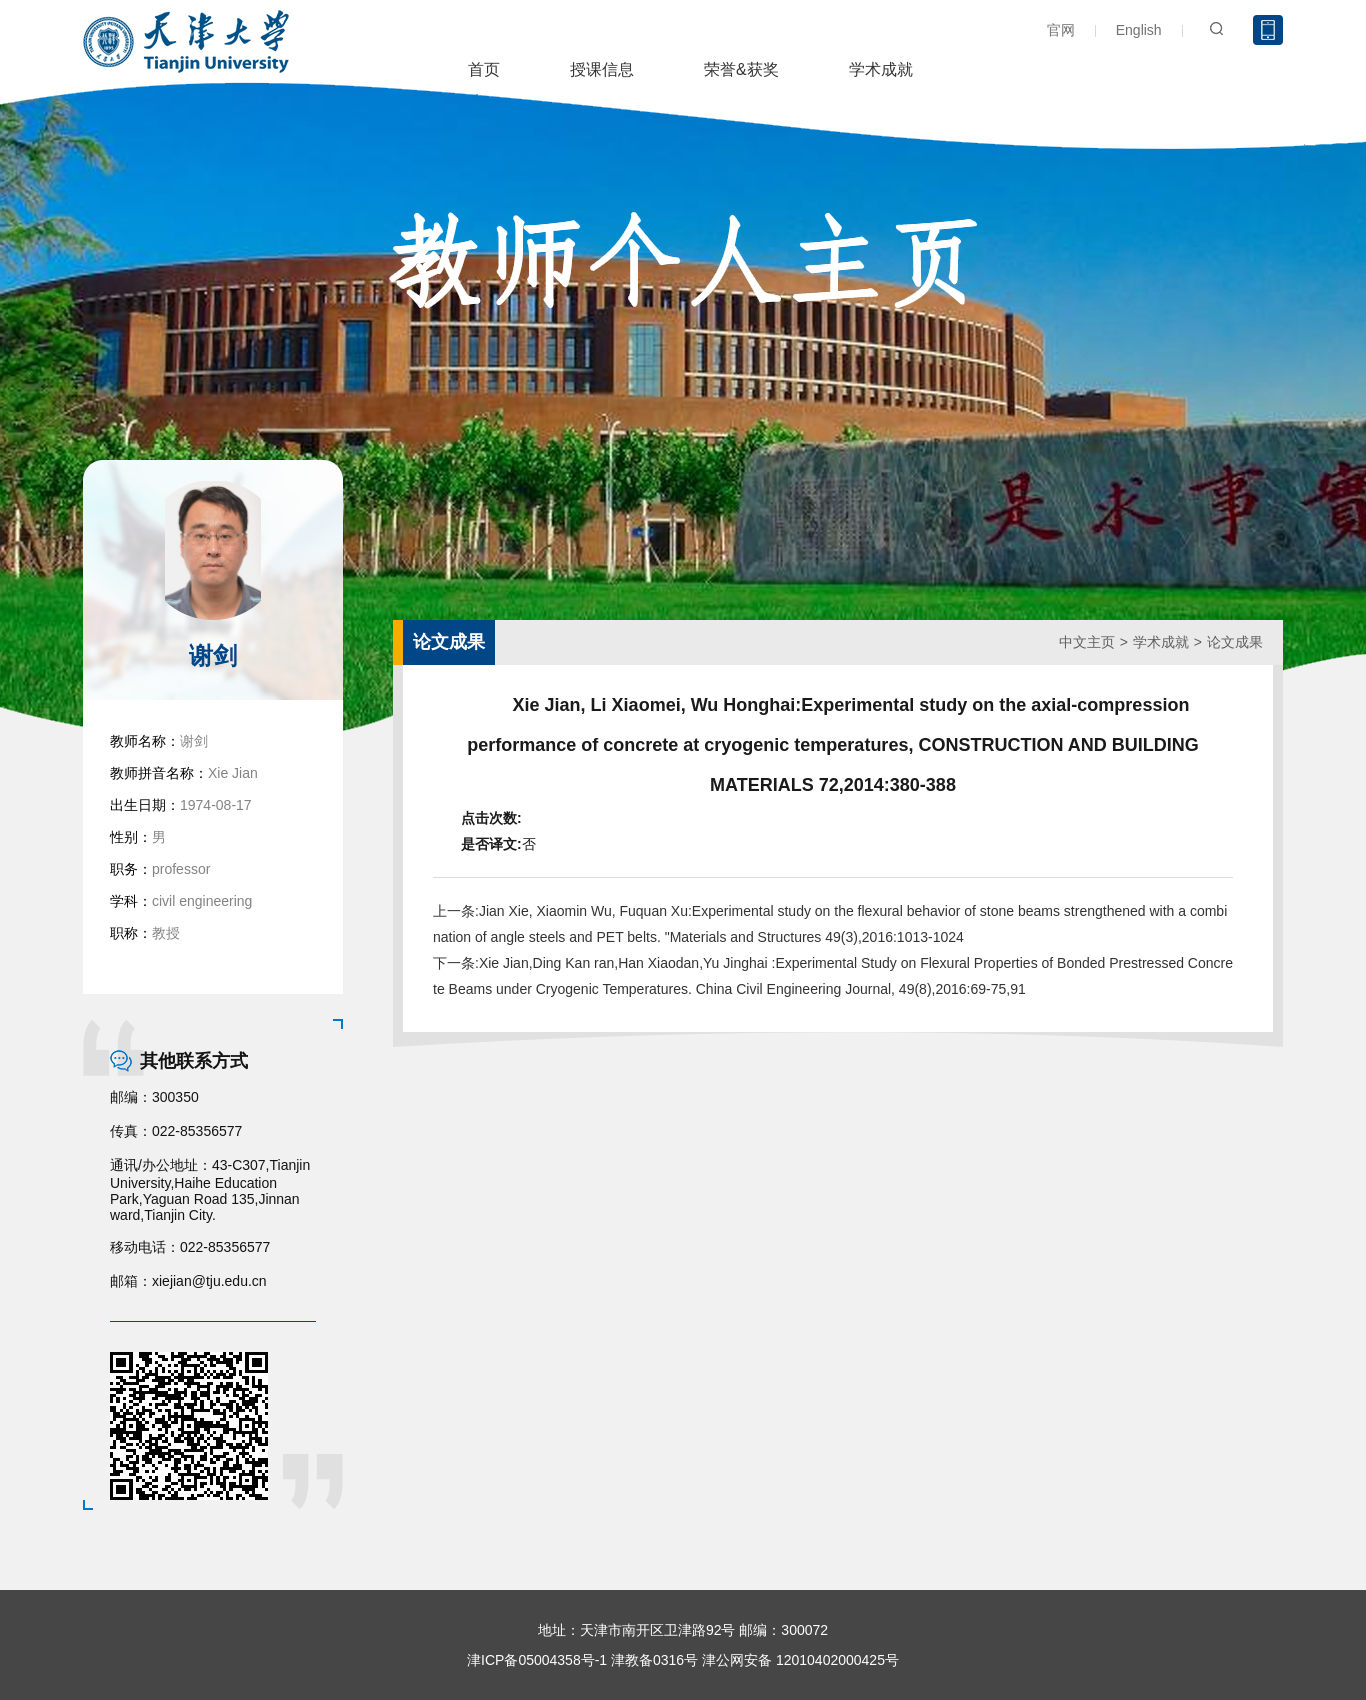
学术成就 (881, 69)
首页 (484, 69)
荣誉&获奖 (741, 69)
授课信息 (602, 69)
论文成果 (1235, 642)
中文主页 (1087, 642)
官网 (1061, 30)
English (1139, 30)
